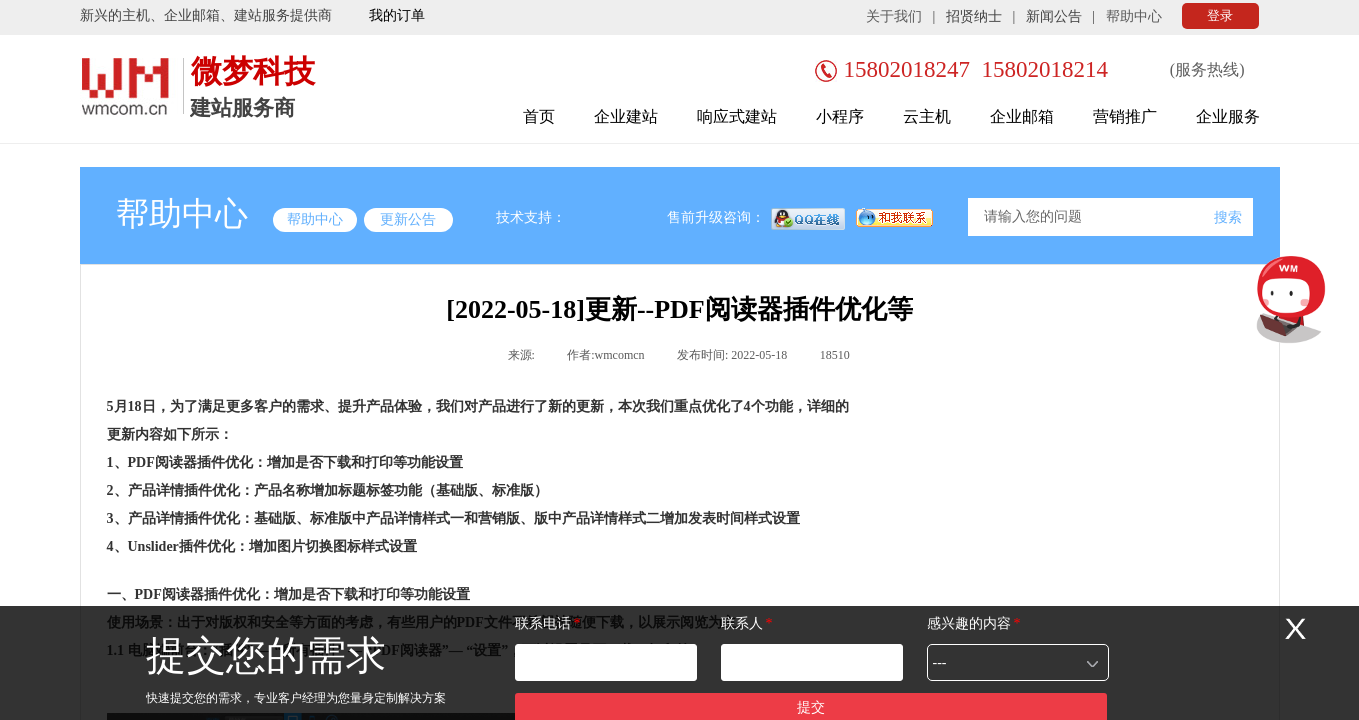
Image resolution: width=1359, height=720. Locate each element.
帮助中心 (1134, 16)
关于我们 (894, 16)
